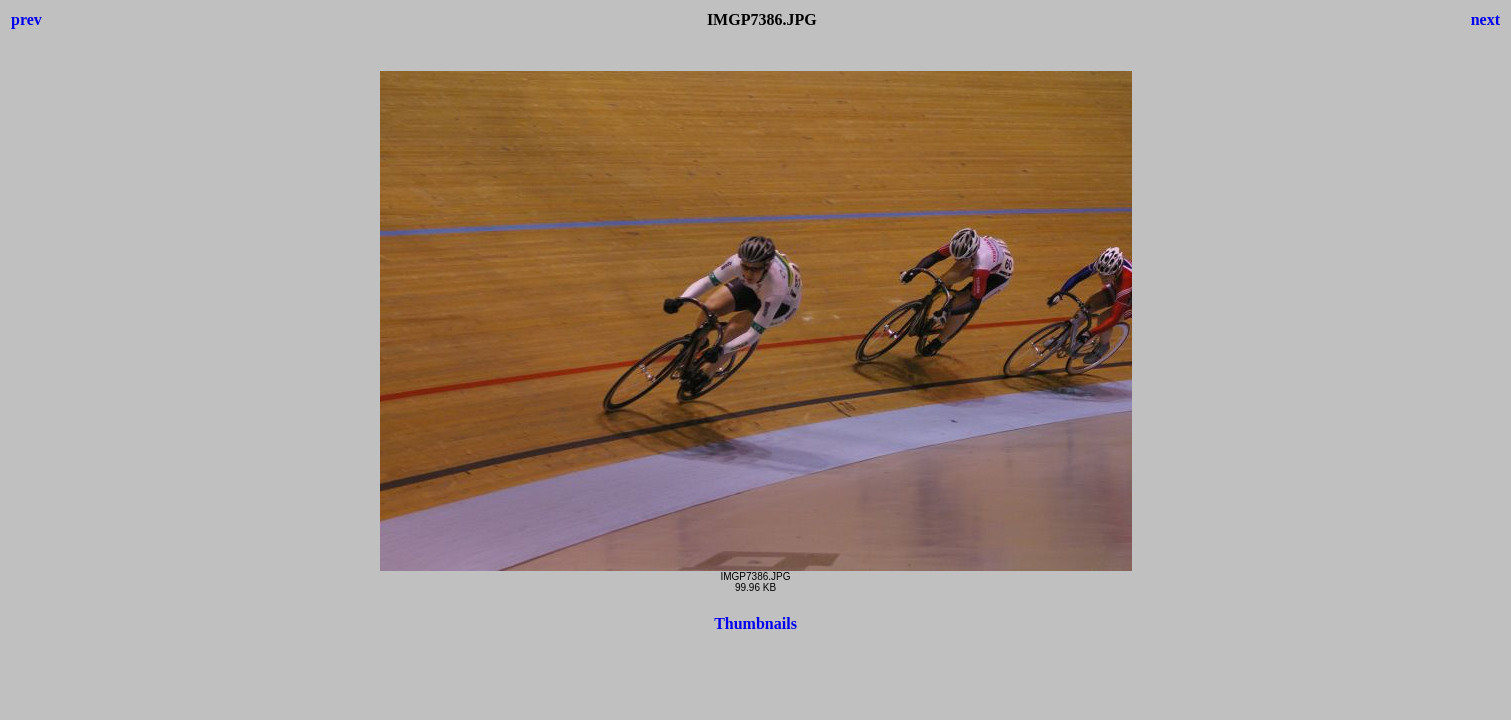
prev (26, 19)
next (1485, 19)
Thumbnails (755, 623)
